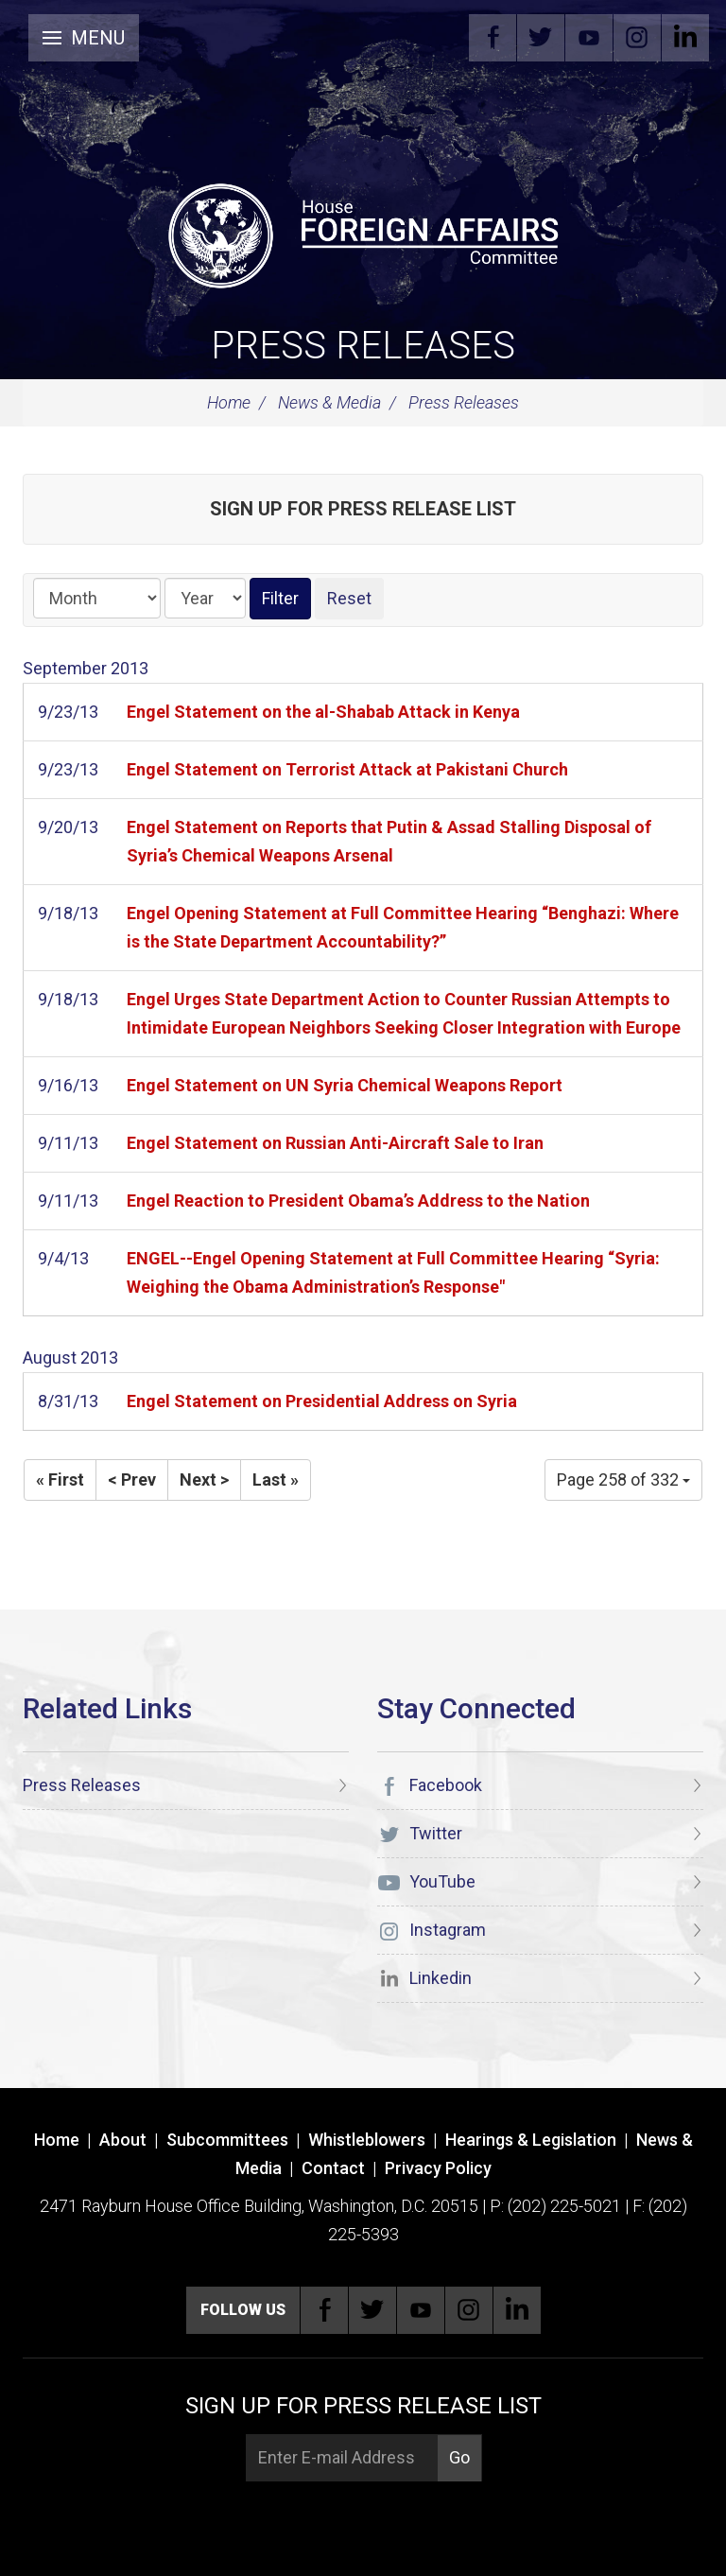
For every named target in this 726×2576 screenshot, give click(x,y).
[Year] (205, 598)
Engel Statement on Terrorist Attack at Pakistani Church (347, 769)
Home (229, 402)
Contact (333, 2168)
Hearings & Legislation (530, 2140)
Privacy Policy (438, 2168)
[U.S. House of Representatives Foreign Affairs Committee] (363, 232)
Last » (275, 1479)
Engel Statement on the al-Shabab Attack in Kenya (323, 712)
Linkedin (685, 37)
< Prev (132, 1479)
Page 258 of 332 (623, 1479)
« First (60, 1479)
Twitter (540, 37)
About (123, 2140)
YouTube (589, 37)
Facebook (492, 37)
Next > (204, 1479)
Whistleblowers (366, 2140)
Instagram (637, 37)
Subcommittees (227, 2140)
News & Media (329, 402)
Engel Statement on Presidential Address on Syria (322, 1401)
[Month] (97, 598)
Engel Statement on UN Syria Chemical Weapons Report (344, 1085)
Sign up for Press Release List (363, 508)
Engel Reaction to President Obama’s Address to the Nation (358, 1200)
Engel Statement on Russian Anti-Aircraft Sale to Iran (335, 1143)
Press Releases (363, 345)
